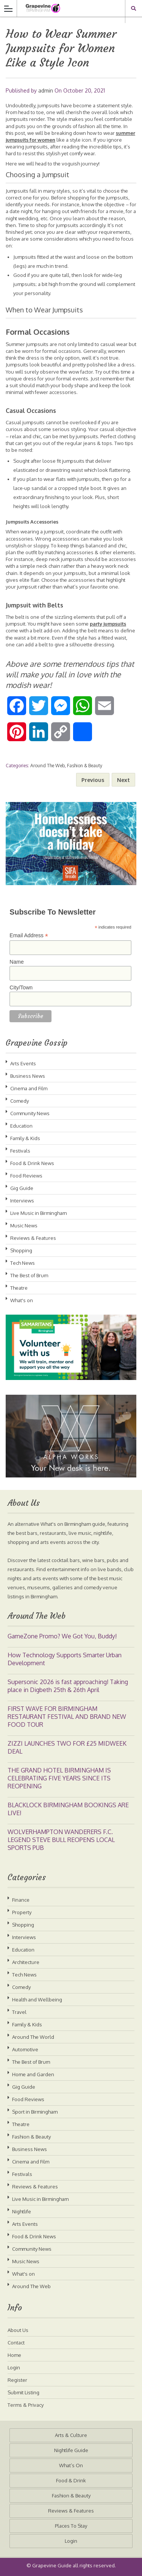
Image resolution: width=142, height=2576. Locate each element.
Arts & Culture (71, 2435)
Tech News (22, 1263)
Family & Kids (25, 1138)
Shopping (21, 1250)
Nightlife (21, 2211)
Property (21, 1912)
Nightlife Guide (71, 2450)
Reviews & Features (33, 1238)
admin (45, 90)
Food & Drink (71, 2480)
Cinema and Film (28, 1088)
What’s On (71, 2465)
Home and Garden (33, 2074)
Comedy (19, 1101)
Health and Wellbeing (37, 2000)
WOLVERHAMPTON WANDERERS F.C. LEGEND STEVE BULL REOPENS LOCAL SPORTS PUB (61, 1839)
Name (16, 962)
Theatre (19, 1288)
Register (17, 2380)
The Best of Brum (29, 1275)
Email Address (28, 935)
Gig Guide (21, 1188)
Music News (23, 1225)
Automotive (25, 2049)
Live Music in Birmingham (38, 1213)
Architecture (25, 1962)
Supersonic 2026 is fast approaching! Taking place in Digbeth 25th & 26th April (68, 1686)
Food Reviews (26, 1176)
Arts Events (23, 1063)
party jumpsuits (108, 624)
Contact (16, 2343)
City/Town (21, 987)
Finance (21, 1900)
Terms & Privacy (26, 2405)
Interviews (22, 1201)
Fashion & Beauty (84, 765)
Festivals (20, 1151)
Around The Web (47, 765)
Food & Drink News (32, 1163)
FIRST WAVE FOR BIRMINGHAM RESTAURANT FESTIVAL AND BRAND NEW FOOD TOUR (67, 1716)
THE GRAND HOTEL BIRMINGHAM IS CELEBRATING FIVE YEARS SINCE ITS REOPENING (59, 1778)
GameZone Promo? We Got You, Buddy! (62, 1636)
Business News (27, 1076)
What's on (21, 1300)
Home (14, 2355)
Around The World (33, 2037)
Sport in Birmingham (35, 2112)
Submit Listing (23, 2392)
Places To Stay (71, 2526)
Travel (19, 2012)
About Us (18, 2330)
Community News (30, 1113)
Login (14, 2367)
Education (21, 1126)
